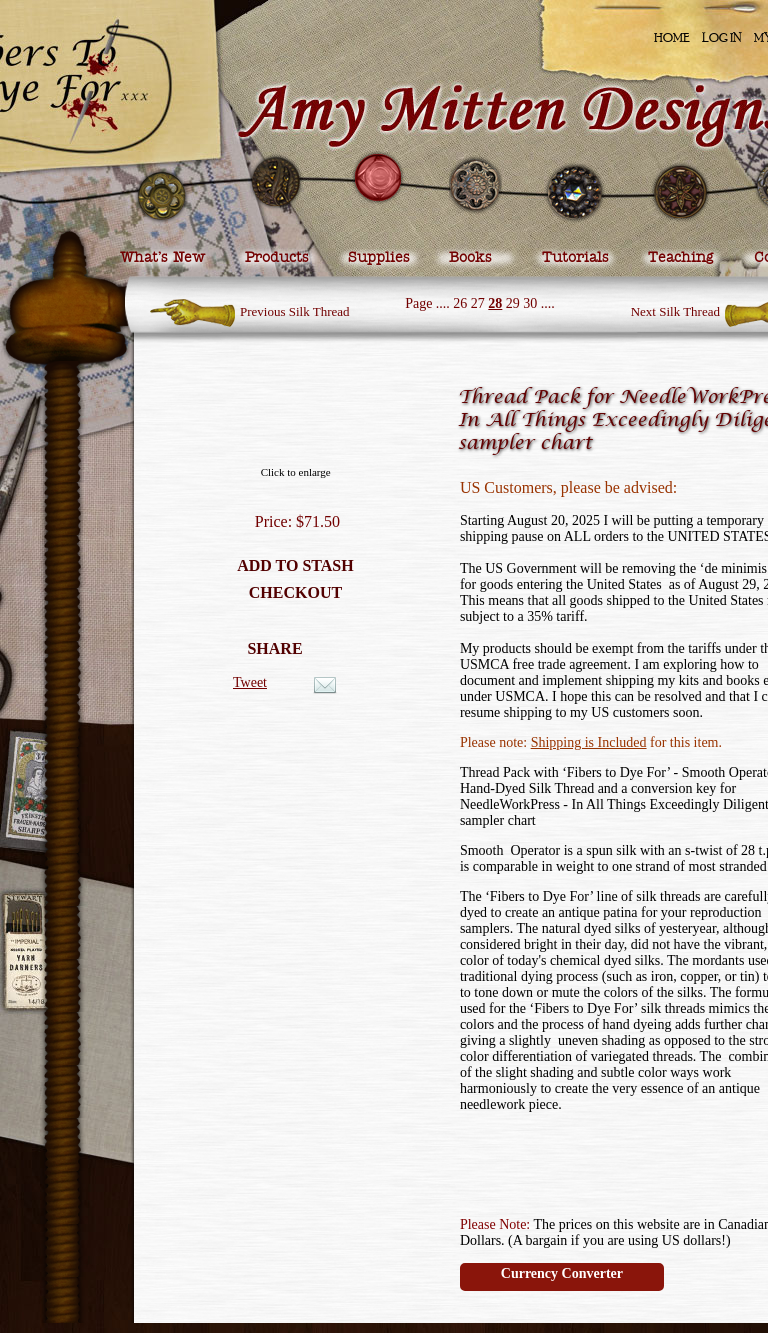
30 (530, 303)
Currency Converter (562, 1273)
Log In (722, 37)
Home (672, 37)
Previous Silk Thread (295, 311)
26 (460, 303)
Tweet (250, 682)
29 (513, 303)
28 (495, 303)
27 (478, 303)
